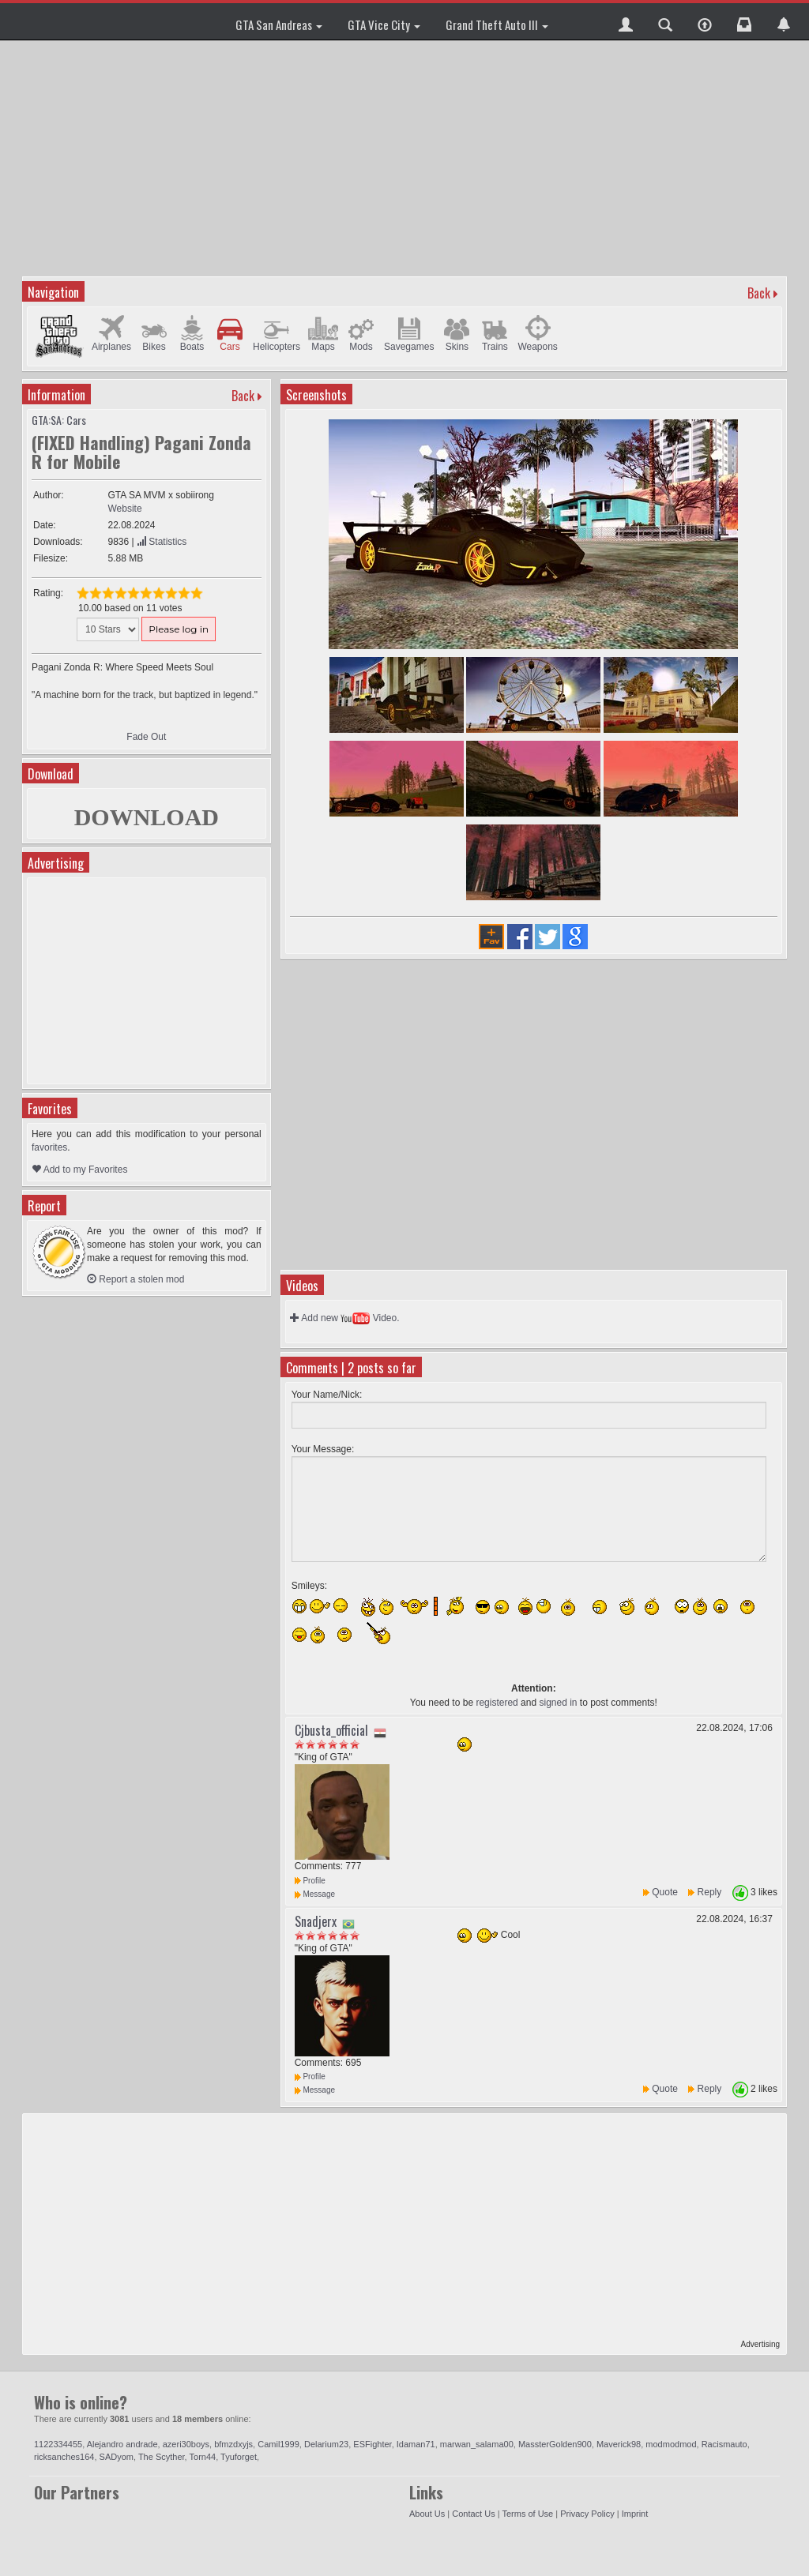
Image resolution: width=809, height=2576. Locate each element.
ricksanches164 (64, 2456)
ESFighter (372, 2444)
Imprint (635, 2513)
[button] (625, 21)
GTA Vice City (384, 24)
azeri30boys (186, 2444)
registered (496, 1702)
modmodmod (670, 2444)
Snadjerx (316, 1921)
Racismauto (724, 2444)
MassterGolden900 (555, 2444)
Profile (310, 1880)
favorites (49, 1147)
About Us (427, 2513)
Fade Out (146, 736)
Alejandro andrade (122, 2444)
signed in (558, 1702)
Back (758, 293)
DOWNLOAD (146, 817)
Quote (665, 1892)
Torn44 (203, 2456)
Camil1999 (278, 2444)
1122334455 (58, 2444)
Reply (710, 1892)
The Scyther (161, 2456)
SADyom (117, 2456)
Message (315, 1894)
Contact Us (473, 2513)
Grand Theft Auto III (497, 24)
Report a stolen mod (135, 1279)
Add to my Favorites (79, 1169)
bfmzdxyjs (233, 2444)
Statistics (161, 541)
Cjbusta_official (331, 1730)
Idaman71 (416, 2444)
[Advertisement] (406, 157)
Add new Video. (345, 1318)
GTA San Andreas (278, 24)
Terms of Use (527, 2513)
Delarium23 (326, 2444)
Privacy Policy (587, 2513)
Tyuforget (238, 2456)
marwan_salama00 (477, 2444)
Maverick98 (618, 2444)
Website (124, 508)
